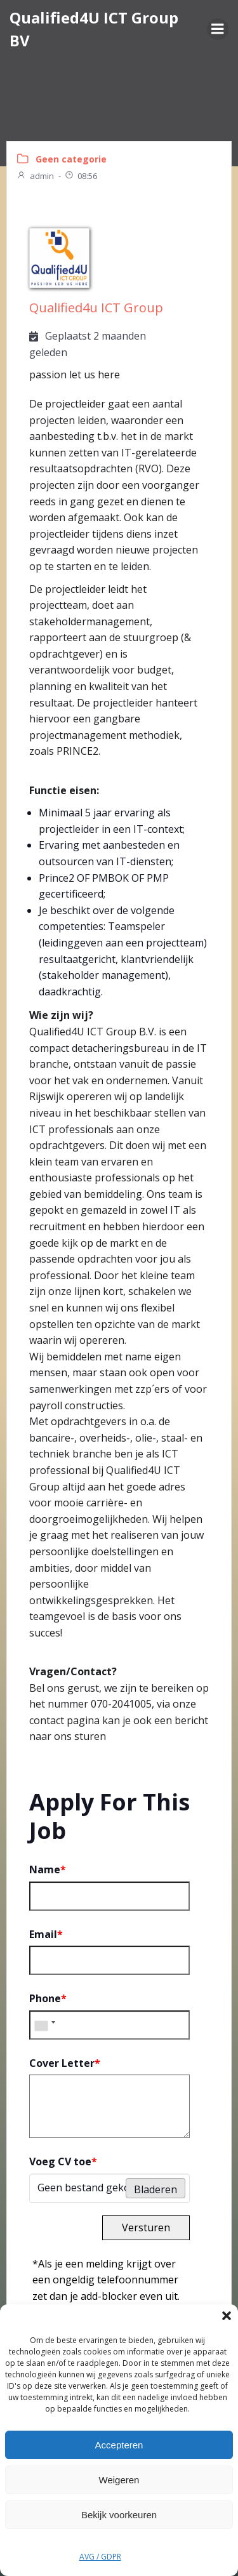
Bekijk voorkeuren (119, 2514)
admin (35, 176)
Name (47, 1869)
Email (46, 1934)
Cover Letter (64, 2063)
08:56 (80, 176)
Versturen (146, 2227)
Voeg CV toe (63, 2161)
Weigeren (119, 2479)
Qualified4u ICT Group (96, 307)
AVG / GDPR (100, 2556)
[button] (226, 2315)
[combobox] (44, 2025)
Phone (48, 1998)
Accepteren (119, 2445)
